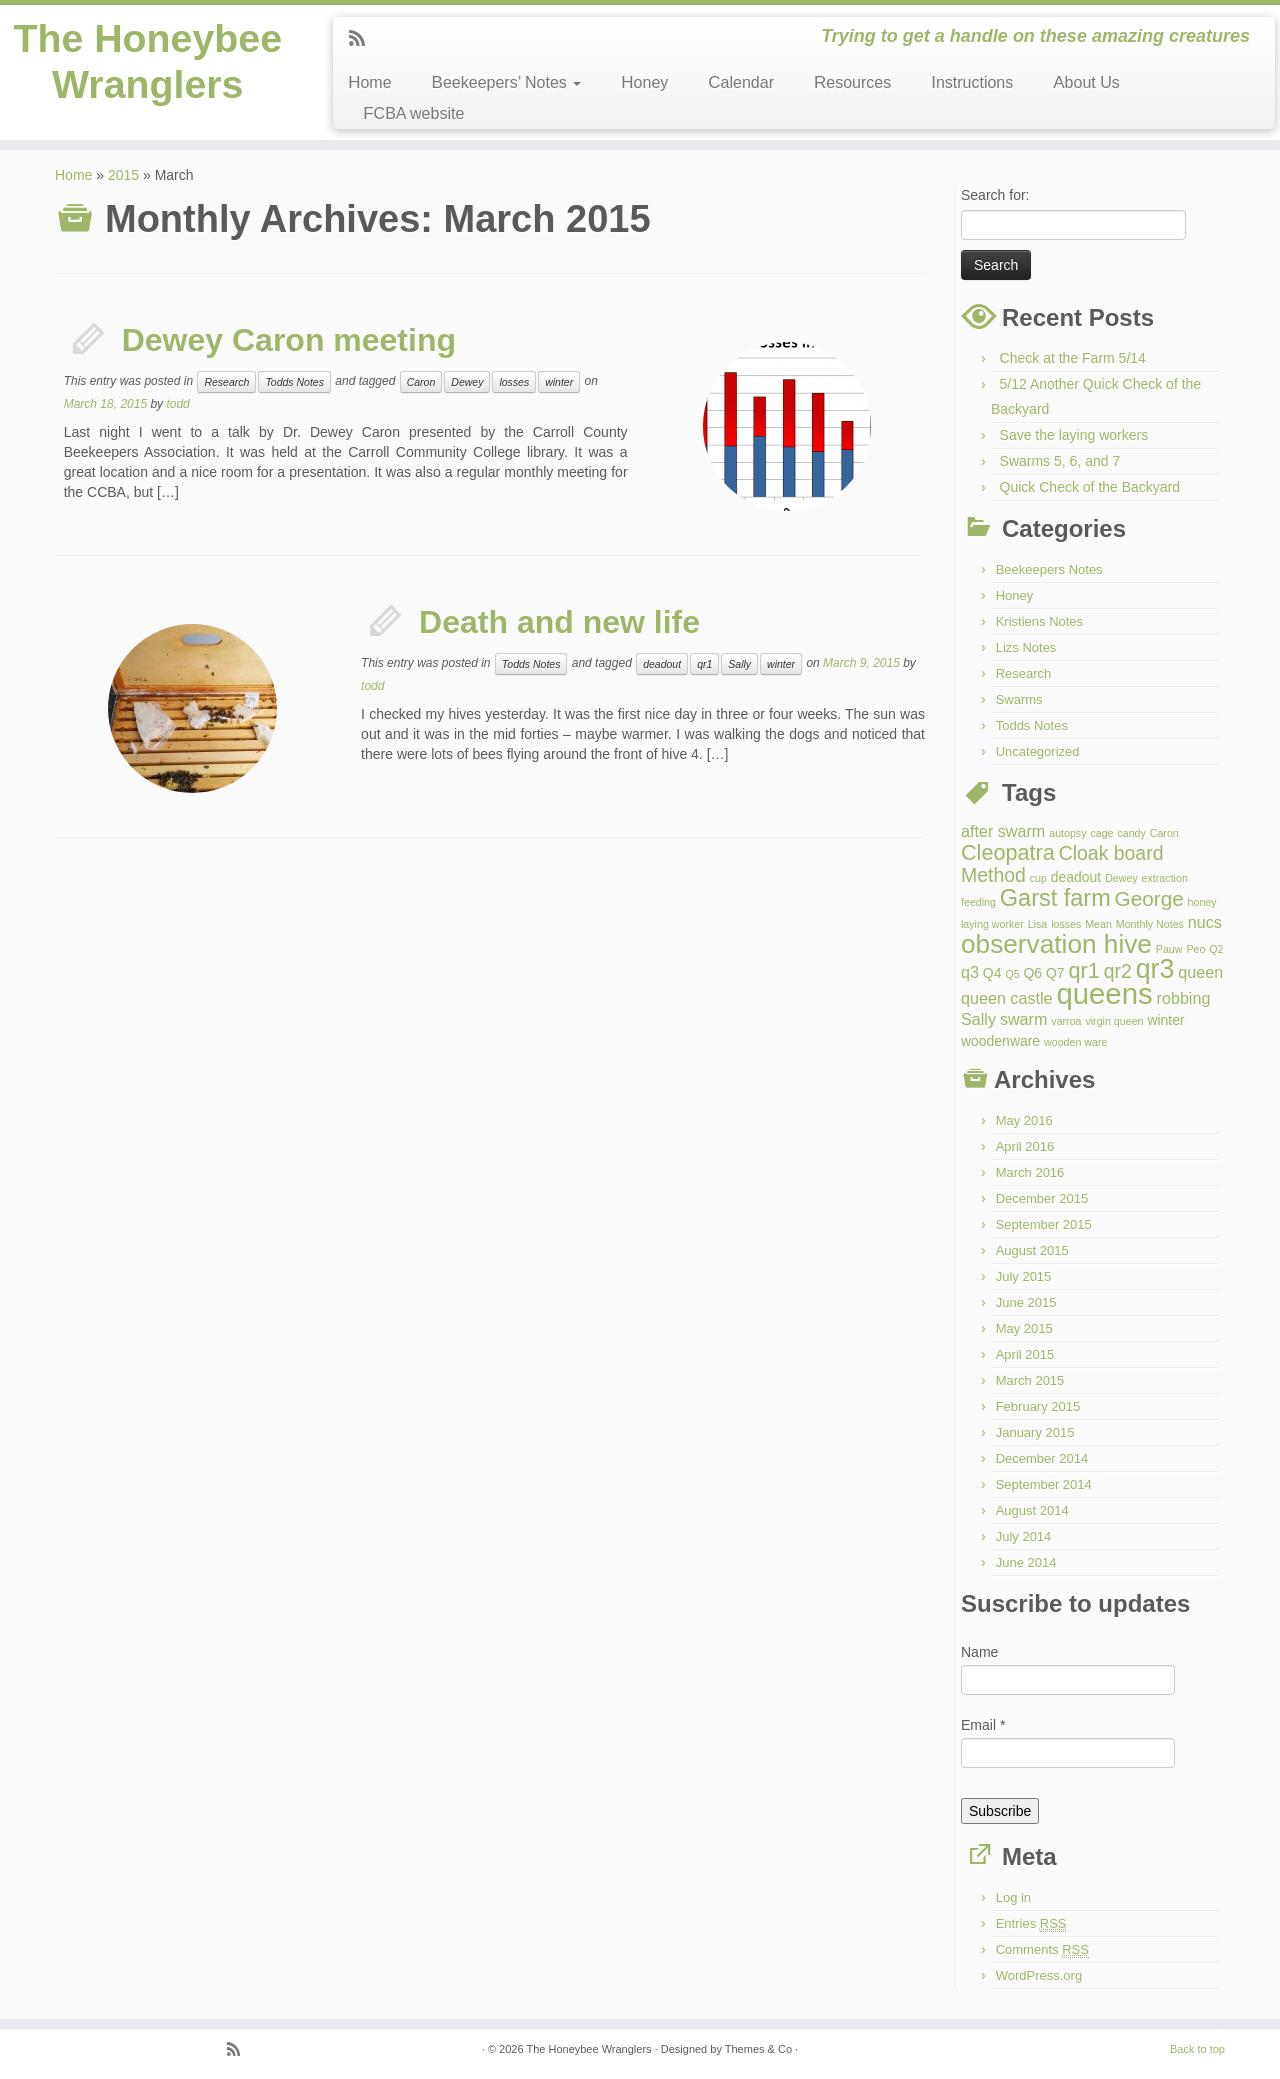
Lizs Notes (1026, 647)
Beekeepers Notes (1049, 569)
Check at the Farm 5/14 (1073, 358)
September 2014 (1044, 1484)
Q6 (1032, 973)
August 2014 (1032, 1510)
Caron (421, 382)
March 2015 (1030, 1380)
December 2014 (1042, 1458)
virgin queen (1114, 1021)
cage (1101, 833)
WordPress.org (1039, 1975)
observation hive (1056, 944)
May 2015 (1024, 1328)
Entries (1031, 1924)
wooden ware (1075, 1042)
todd (177, 404)
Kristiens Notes (1039, 621)
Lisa (1038, 924)
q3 (970, 972)
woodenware (1000, 1041)
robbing (1184, 998)
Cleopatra (1008, 852)
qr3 (1155, 969)
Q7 (1055, 973)
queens (1104, 993)
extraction (1165, 878)
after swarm (1003, 831)
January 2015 (1035, 1432)
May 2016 (1024, 1120)
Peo (1195, 949)
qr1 (704, 664)
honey (1202, 902)
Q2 (1216, 949)
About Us (1086, 82)
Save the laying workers (1074, 435)
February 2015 (1038, 1406)
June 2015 (1026, 1302)
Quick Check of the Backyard (1090, 487)
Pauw (1169, 949)
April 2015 (1025, 1354)
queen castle (1007, 998)
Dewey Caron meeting (289, 340)
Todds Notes (294, 382)
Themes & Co (758, 2049)
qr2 (1118, 971)
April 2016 (1025, 1146)
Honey (644, 82)
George (1149, 898)
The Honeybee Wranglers (147, 63)
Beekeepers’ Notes (507, 82)
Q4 (992, 973)
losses (514, 382)
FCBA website (413, 113)
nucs (1205, 922)
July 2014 (1024, 1536)
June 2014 (1026, 1562)
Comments (1042, 1950)
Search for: (995, 195)
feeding (978, 902)
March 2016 (1030, 1172)
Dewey (467, 382)
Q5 (1012, 974)
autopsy (1067, 833)
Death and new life (559, 622)
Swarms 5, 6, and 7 (1060, 461)
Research (226, 382)
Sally (739, 664)
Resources (852, 82)
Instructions (972, 82)
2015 (123, 175)
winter (559, 382)
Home (369, 82)
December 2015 (1042, 1198)
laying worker (992, 924)
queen (1200, 972)
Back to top (1197, 2049)
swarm (1024, 1019)
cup (1038, 878)
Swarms (1019, 699)
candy (1131, 833)
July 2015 (1024, 1276)
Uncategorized (1038, 751)
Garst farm (1055, 898)
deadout (662, 664)
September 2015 (1044, 1224)
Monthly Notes (1150, 924)
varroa (1066, 1021)
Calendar (741, 82)
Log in (1013, 1897)
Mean (1098, 924)
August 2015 (1032, 1250)
